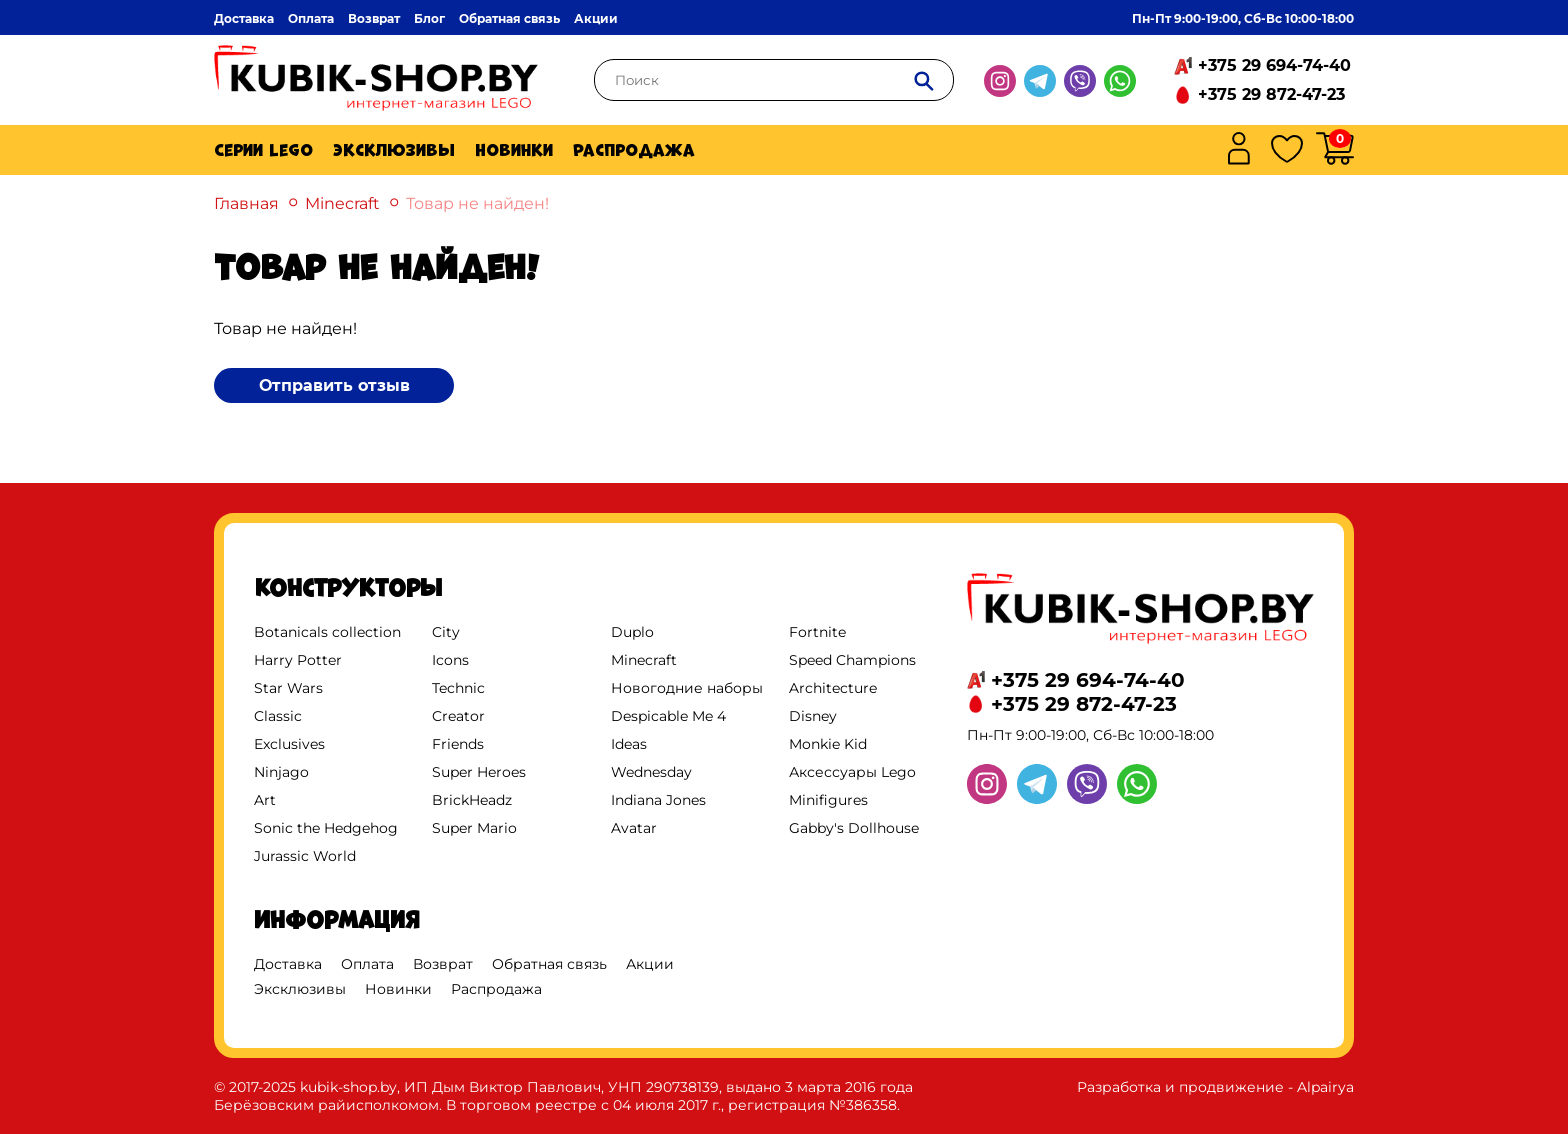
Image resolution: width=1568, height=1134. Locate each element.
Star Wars (288, 688)
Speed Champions (852, 660)
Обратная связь (509, 18)
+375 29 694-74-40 (1274, 65)
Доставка (244, 18)
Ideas (629, 744)
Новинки (514, 150)
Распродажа (634, 150)
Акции (596, 18)
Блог (429, 18)
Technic (458, 688)
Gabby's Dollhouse (854, 828)
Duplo (632, 632)
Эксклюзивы (394, 150)
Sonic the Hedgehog (326, 828)
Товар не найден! (477, 203)
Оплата (311, 18)
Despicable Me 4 (668, 716)
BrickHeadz (472, 800)
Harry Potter (298, 660)
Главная (246, 203)
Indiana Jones (658, 800)
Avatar (634, 828)
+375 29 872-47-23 (1271, 94)
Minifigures (828, 800)
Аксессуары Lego (852, 772)
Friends (458, 744)
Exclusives (289, 744)
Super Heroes (479, 772)
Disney (813, 716)
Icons (450, 660)
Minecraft (342, 203)
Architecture (833, 688)
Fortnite (817, 632)
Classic (278, 716)
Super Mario (474, 828)
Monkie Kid (828, 744)
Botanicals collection (327, 632)
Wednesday (651, 772)
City (446, 632)
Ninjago (281, 772)
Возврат (374, 18)
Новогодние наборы (687, 688)
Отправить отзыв (334, 385)
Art (265, 800)
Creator (458, 716)
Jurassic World (305, 856)
